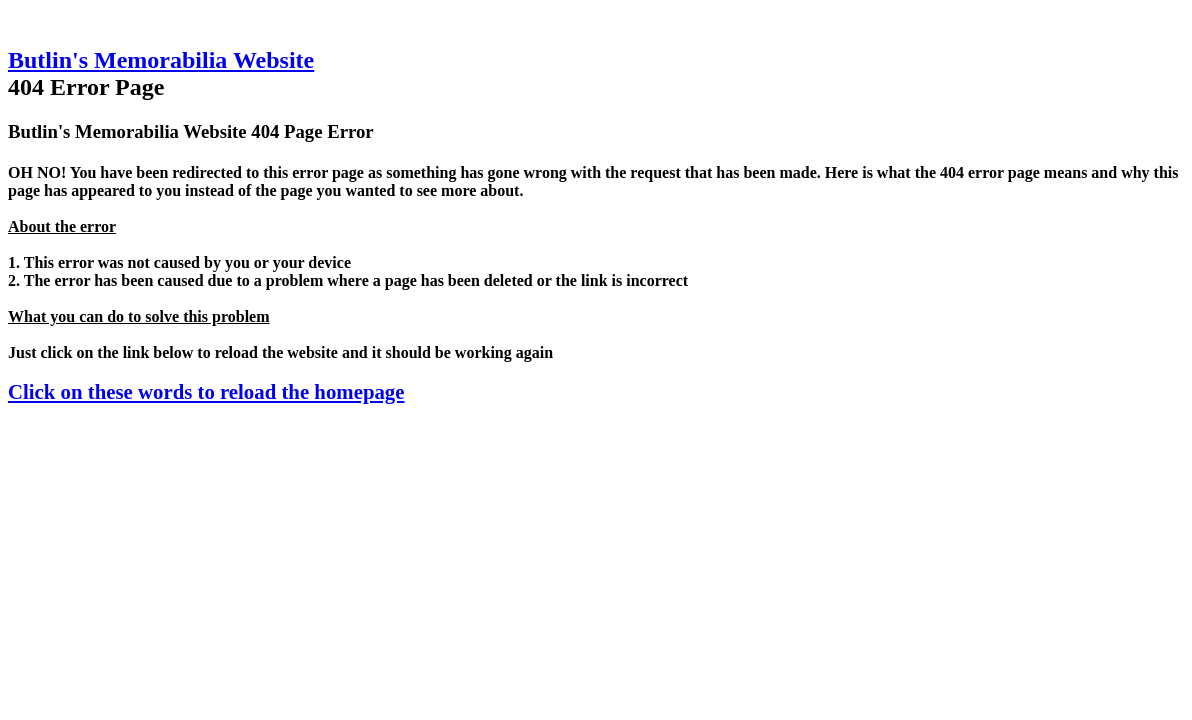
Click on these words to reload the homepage (206, 391)
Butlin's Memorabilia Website (161, 60)
